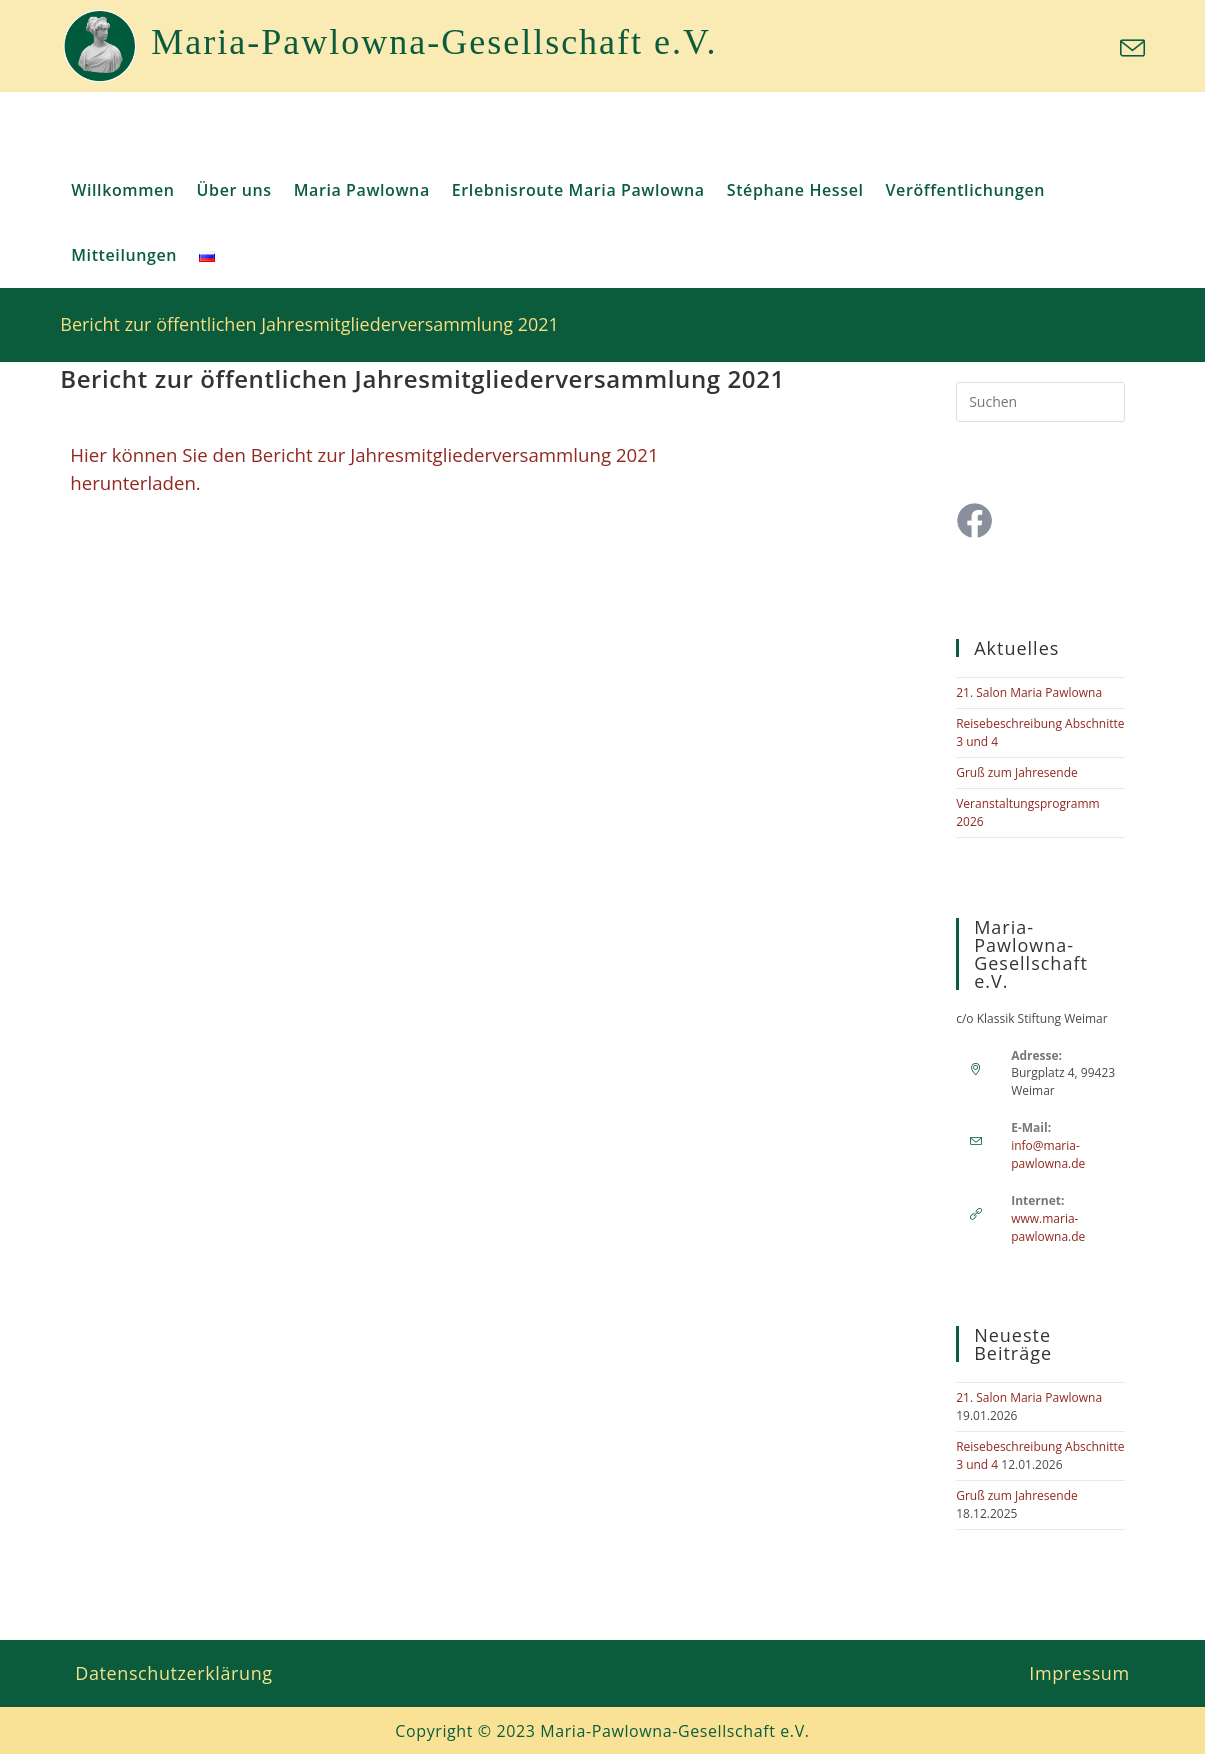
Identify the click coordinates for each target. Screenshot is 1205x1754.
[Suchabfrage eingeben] (1040, 402)
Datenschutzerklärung (173, 1673)
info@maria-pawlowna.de (1048, 1154)
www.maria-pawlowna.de (1048, 1227)
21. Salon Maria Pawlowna (1029, 692)
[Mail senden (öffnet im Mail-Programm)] (1129, 48)
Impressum (1079, 1673)
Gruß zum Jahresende (1017, 772)
